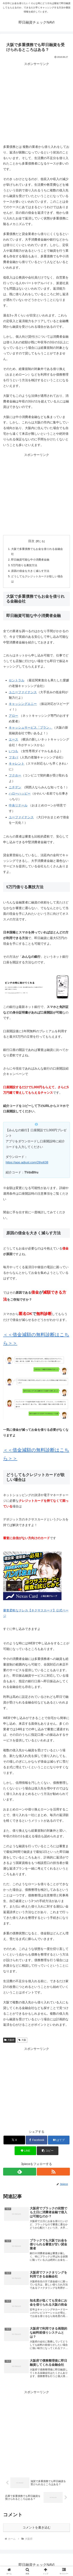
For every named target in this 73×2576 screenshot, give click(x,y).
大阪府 (9, 2040)
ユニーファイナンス (23, 692)
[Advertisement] (36, 103)
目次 (31, 541)
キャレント (16, 763)
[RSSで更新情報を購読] (53, 2172)
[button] (47, 2150)
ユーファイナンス (21, 817)
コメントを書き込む (37, 2527)
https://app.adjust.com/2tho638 (27, 1162)
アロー (13, 715)
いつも (13, 751)
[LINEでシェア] (25, 2150)
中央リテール (18, 805)
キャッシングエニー (23, 703)
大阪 (22, 2040)
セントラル (16, 680)
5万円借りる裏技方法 (24, 565)
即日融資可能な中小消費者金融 (30, 559)
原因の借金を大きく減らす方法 (30, 570)
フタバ (13, 757)
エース (13, 739)
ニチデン (15, 787)
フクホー (15, 775)
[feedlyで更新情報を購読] (19, 2172)
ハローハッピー (20, 793)
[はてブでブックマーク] (58, 2140)
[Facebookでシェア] (36, 2140)
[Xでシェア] (14, 2140)
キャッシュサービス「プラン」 (30, 727)
